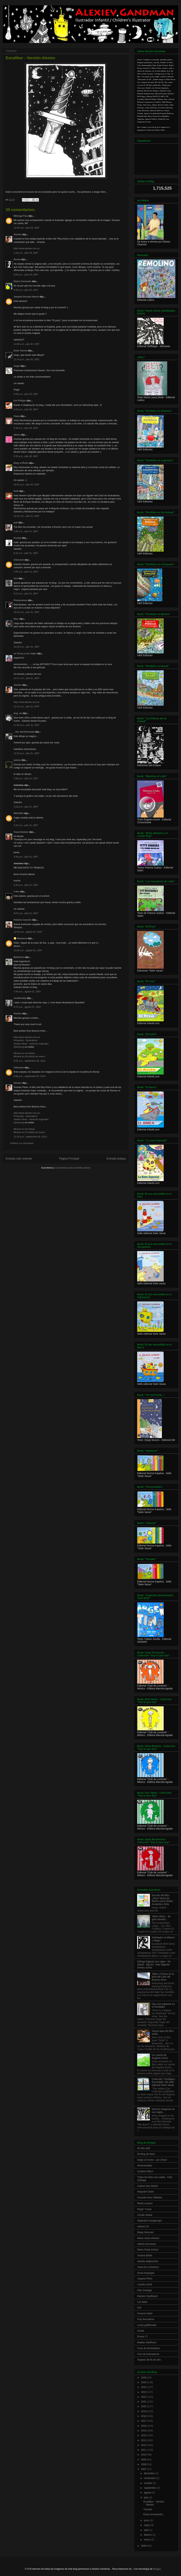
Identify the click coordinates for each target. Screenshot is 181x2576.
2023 (144, 2392)
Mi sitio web (143, 2148)
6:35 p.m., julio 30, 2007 (26, 456)
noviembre (150, 2478)
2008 (144, 2464)
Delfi (16, 491)
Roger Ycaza (144, 2209)
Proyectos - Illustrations (25, 1040)
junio (147, 2520)
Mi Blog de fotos (146, 2154)
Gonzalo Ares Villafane (149, 2197)
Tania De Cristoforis (148, 2267)
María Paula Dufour (148, 2249)
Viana (17, 416)
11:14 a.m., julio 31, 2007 (26, 706)
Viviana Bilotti (144, 2255)
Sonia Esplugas (145, 2272)
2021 (144, 2401)
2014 (144, 2435)
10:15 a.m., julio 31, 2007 (26, 612)
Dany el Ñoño (21, 463)
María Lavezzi (145, 2203)
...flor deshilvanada (24, 731)
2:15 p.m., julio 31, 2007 (26, 806)
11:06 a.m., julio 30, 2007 (26, 344)
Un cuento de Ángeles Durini (160, 2056)
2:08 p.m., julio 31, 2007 (26, 778)
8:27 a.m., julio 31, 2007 (26, 593)
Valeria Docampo (146, 2244)
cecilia (140, 2330)
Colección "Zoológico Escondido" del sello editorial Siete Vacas (163, 2082)
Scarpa (17, 538)
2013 (144, 2440)
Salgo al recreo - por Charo (152, 2159)
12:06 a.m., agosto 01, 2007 (28, 950)
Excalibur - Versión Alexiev (30, 58)
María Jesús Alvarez (148, 2238)
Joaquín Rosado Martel (26, 296)
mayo (147, 2525)
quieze (17, 760)
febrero (148, 2534)
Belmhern (19, 957)
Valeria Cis (143, 2226)
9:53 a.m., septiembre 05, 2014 (29, 1060)
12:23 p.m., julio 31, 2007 (26, 753)
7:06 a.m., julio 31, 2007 (26, 571)
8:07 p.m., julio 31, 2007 (26, 913)
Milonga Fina (21, 216)
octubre (148, 2483)
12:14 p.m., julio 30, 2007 (26, 359)
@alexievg (19, 1047)
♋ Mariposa (20, 938)
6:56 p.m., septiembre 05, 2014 (29, 1076)
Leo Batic (142, 2301)
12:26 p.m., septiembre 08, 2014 (30, 1136)
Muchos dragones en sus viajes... (163, 2111)
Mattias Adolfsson (147, 2342)
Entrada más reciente (19, 1158)
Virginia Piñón (144, 2278)
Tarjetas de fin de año (149, 2359)
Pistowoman (20, 600)
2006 (144, 2545)
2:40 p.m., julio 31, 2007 (26, 856)
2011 (144, 2449)
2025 (144, 2382)
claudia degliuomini (147, 2261)
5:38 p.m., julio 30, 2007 (26, 428)
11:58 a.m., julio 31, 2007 (26, 725)
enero (147, 2539)
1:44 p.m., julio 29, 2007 (26, 252)
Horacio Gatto (144, 2313)
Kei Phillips (20, 400)
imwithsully (20, 998)
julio (146, 2497)
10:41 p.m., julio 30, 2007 (26, 484)
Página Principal (69, 1158)
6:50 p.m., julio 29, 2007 (26, 274)
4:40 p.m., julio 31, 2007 (26, 885)
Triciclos (147, 2509)
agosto (148, 2492)
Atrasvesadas (144, 2165)
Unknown (19, 559)
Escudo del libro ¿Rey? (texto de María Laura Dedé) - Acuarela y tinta (163, 1899)
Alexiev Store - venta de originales (31, 1043)
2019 (144, 2411)
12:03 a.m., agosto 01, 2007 (28, 931)
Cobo (16, 891)
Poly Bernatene (145, 2319)
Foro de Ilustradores (148, 2354)
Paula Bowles (21, 832)
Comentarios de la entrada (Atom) (73, 1167)
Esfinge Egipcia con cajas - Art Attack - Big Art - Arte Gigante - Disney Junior (154, 1964)
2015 (144, 2430)
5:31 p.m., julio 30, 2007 (26, 409)
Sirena (17, 259)
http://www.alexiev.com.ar (26, 248)
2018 (144, 2416)
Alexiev (18, 234)
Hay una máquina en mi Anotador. (163, 2005)
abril (146, 2530)
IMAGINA (19, 813)
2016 (144, 2425)
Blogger (157, 2569)
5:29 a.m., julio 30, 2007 (26, 290)
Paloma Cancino (22, 919)
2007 (144, 2469)
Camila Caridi (144, 2284)
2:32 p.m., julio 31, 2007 (26, 825)
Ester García (20, 350)
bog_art (18, 713)
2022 (144, 2396)
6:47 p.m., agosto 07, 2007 (27, 1007)
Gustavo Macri (145, 2171)
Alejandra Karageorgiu (149, 2220)
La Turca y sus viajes (25, 653)
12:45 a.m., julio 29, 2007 (26, 227)
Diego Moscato (145, 2232)
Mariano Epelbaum (147, 2296)
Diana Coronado (22, 281)
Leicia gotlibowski (146, 2325)
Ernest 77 (142, 2336)
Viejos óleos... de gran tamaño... (161, 1918)
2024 (144, 2387)
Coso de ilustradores (148, 2348)
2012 (144, 2445)
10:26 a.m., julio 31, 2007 (26, 646)
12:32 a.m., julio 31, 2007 (26, 516)
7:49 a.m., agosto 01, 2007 (27, 991)
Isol (139, 2307)
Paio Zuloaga (144, 2290)
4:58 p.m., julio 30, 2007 (26, 394)
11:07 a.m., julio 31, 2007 (26, 678)
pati (16, 522)
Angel (17, 366)
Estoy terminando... (154, 2514)
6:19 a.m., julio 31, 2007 (26, 553)
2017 (144, 2420)
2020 (144, 2406)
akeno (17, 434)
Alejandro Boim (145, 2191)
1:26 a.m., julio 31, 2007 (26, 531)
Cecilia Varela (144, 2215)
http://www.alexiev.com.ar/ (27, 1037)
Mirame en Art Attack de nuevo (29, 1056)
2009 (144, 2459)
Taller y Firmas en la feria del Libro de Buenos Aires (163, 1976)
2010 (144, 2454)
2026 (144, 2377)
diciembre (149, 2473)
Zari (16, 578)
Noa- (16, 618)
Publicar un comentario (22, 1143)
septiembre (150, 2487)
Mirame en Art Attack (24, 1053)
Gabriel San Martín (147, 2186)
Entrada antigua (116, 1158)
